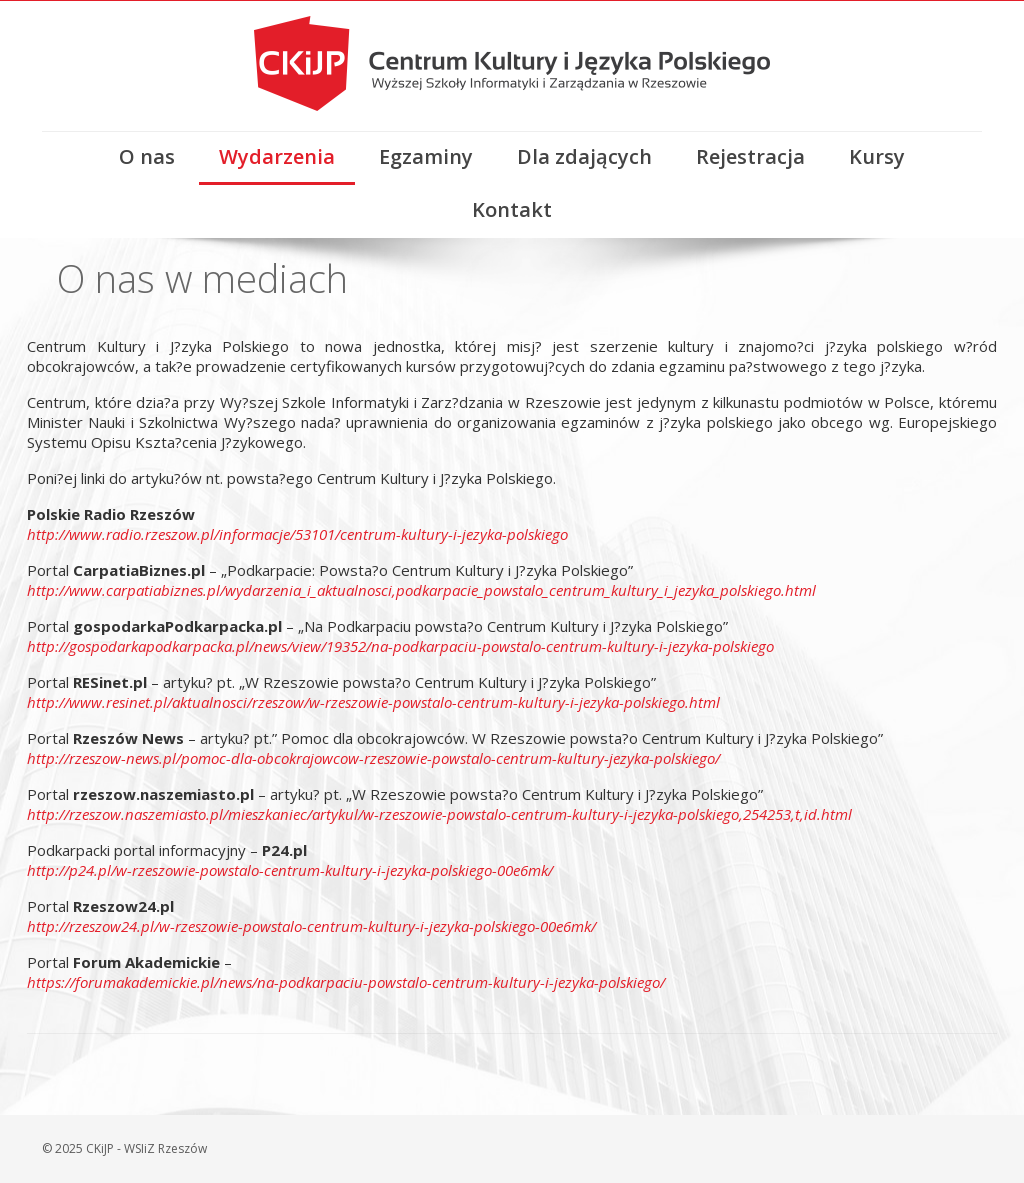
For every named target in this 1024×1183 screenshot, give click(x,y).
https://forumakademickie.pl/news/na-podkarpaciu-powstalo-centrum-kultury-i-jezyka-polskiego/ (346, 982)
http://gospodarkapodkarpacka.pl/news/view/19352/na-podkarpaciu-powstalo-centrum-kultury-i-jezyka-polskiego (400, 646)
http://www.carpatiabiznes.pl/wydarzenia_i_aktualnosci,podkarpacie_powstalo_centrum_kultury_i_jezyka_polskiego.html (421, 590)
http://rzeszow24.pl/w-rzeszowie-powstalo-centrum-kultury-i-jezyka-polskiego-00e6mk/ (311, 926)
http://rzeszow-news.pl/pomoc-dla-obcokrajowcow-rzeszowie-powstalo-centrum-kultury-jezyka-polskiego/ (373, 758)
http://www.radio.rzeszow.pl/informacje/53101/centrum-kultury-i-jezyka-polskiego (297, 534)
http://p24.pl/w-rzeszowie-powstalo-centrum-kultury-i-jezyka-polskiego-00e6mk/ (290, 870)
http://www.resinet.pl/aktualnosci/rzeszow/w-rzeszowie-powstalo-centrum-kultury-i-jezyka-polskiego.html (373, 702)
